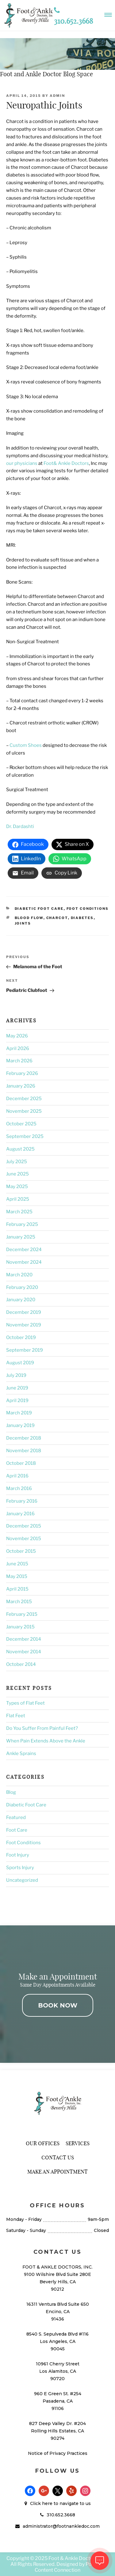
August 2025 (20, 1149)
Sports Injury (20, 1867)
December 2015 (23, 1526)
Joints (23, 923)
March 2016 (19, 1488)
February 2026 (22, 1073)
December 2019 (23, 1312)
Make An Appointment (57, 2171)
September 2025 (25, 1136)
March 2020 (19, 1275)
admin (57, 95)
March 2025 (19, 1212)
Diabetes (82, 918)
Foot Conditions (88, 908)
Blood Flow (29, 918)
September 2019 (24, 1350)
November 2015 (23, 1538)
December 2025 (24, 1098)
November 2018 (23, 1450)
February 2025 (22, 1224)
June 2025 (17, 1174)
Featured (16, 1817)
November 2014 (23, 1652)
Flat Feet (15, 1715)
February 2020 (22, 1287)
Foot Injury (17, 1855)
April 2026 (17, 1048)
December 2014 (23, 1639)
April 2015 (17, 1589)
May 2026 (17, 1036)
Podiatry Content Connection (70, 2567)
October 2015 (21, 1551)
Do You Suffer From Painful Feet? (42, 1728)
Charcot (57, 918)
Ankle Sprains (21, 1753)
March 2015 (19, 1601)
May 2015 (16, 1576)
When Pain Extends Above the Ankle (45, 1741)
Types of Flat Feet (25, 1703)
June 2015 (17, 1564)
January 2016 (20, 1513)
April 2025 (17, 1199)
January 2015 (20, 1627)
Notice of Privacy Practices (57, 2453)
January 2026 (20, 1086)
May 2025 (17, 1186)
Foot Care (16, 1830)
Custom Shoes (26, 745)
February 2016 (21, 1501)
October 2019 (21, 1337)
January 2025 (20, 1237)
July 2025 (16, 1161)
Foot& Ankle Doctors (66, 463)
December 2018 (23, 1438)
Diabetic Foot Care (39, 908)
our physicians (21, 463)
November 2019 (23, 1325)
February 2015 (21, 1614)
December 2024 (24, 1249)
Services (78, 2143)
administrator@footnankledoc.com (61, 2526)
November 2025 (24, 1111)
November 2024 (24, 1262)
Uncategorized (22, 1880)
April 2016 (17, 1476)
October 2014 (21, 1664)
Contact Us (57, 2157)
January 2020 (20, 1299)
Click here (41, 2503)
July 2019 (16, 1375)
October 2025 (21, 1124)
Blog (11, 1792)
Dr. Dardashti (20, 826)
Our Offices (42, 2143)
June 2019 (17, 1388)
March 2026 (19, 1061)
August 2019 (20, 1362)
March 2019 (19, 1413)
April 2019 (17, 1400)
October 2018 (21, 1463)
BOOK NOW (57, 2005)
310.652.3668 (61, 2515)
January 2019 (20, 1425)
